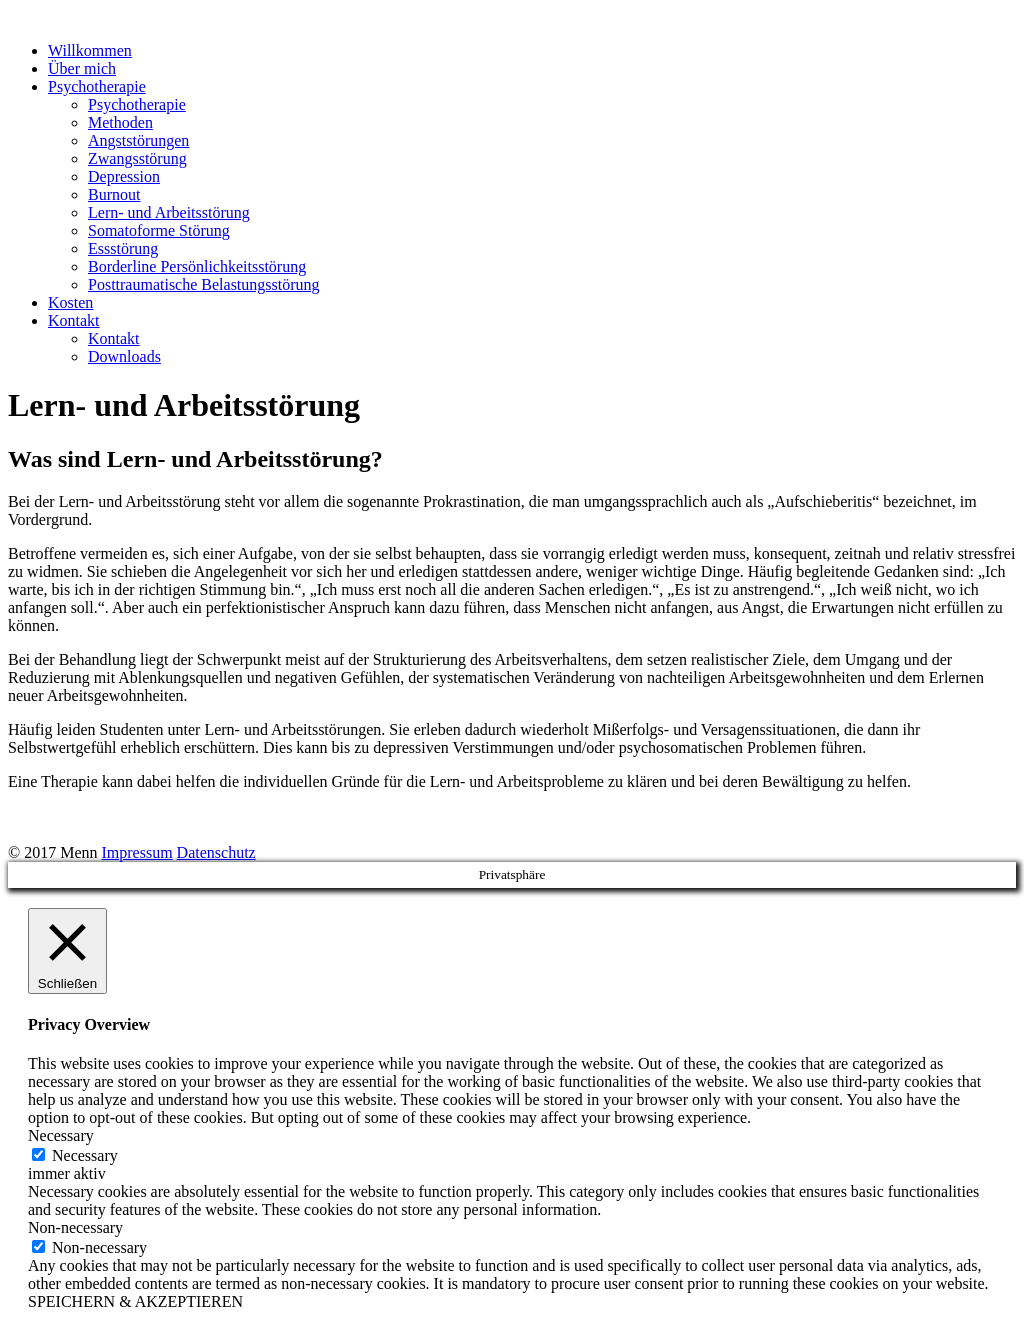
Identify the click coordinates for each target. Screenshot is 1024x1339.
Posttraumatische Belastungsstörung (204, 284)
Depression (124, 176)
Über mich (82, 68)
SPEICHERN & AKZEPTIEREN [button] (135, 1301)
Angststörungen (138, 140)
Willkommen (90, 50)
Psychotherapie (97, 86)
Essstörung (123, 248)
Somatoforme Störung (159, 230)
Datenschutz (216, 852)
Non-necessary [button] (75, 1227)
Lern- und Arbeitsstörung (169, 212)
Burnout (114, 194)
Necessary (85, 1155)
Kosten (70, 302)
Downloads (124, 356)
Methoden (120, 122)
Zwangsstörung (137, 158)
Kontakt (74, 320)
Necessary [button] (61, 1135)
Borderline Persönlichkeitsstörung (197, 266)
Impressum (136, 852)
